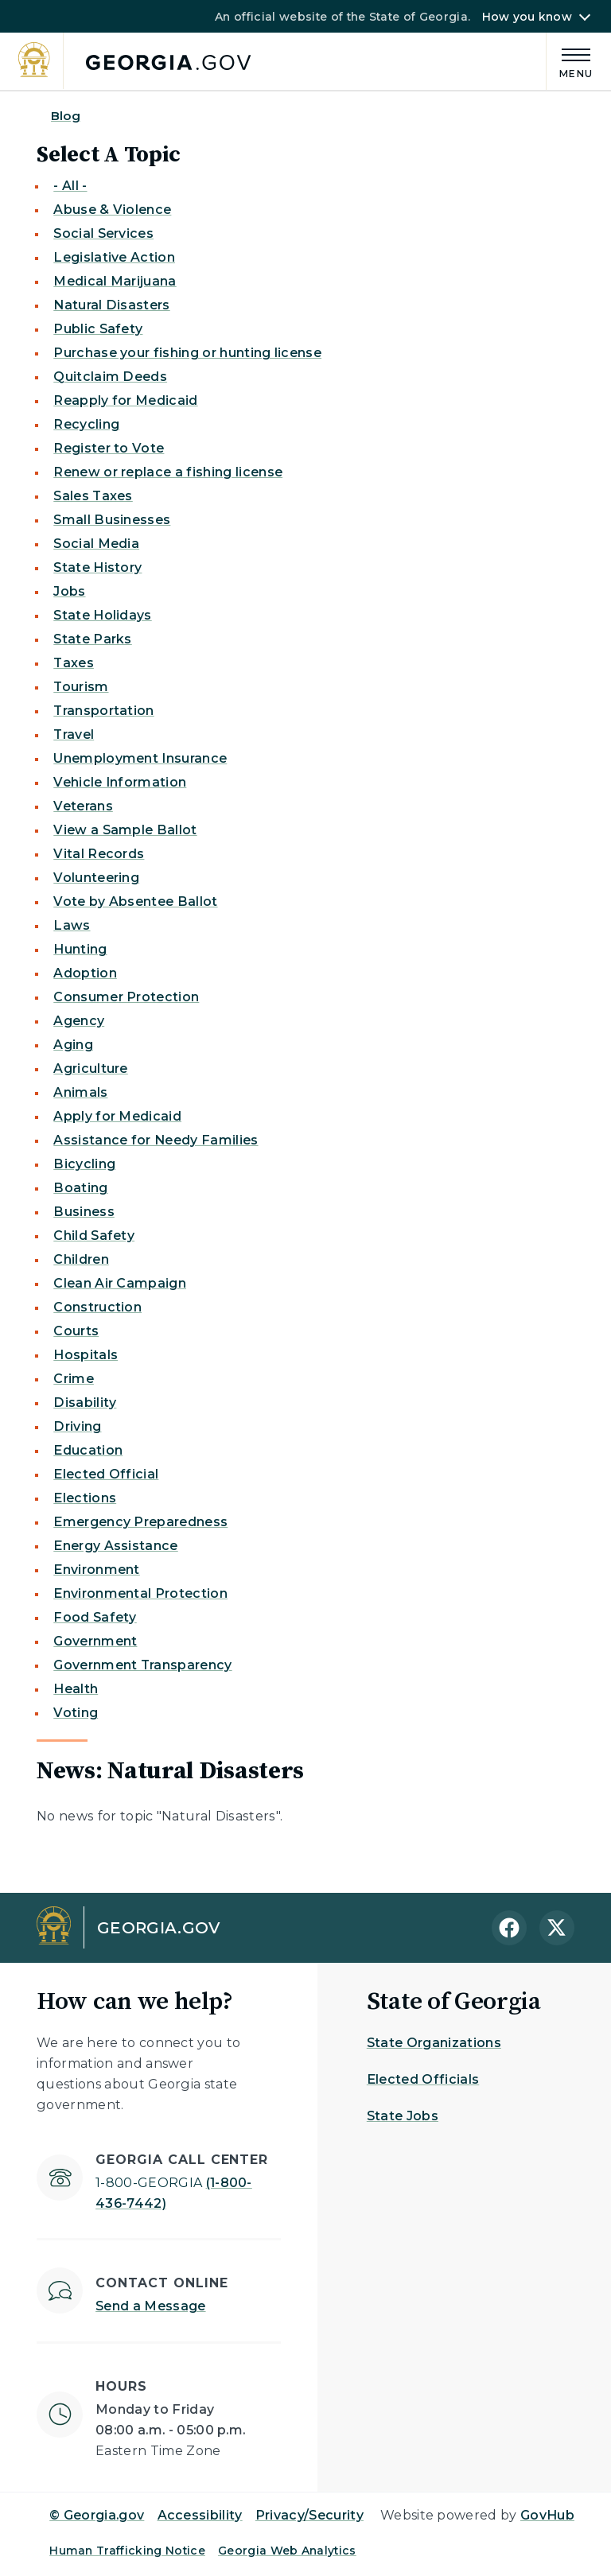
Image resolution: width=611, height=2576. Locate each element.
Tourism (80, 686)
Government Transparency (142, 1665)
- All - (70, 185)
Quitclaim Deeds (110, 376)
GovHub (547, 2515)
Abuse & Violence (112, 209)
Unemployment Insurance (140, 758)
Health (75, 1688)
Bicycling (84, 1163)
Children (81, 1259)
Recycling (86, 424)
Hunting (80, 949)
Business (84, 1211)
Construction (97, 1307)
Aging (73, 1044)
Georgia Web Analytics (287, 2550)
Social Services (103, 233)
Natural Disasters (111, 305)
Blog (65, 115)
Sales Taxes (93, 495)
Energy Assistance (115, 1545)
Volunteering (96, 877)
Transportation (103, 710)
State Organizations (434, 2042)
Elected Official (105, 1474)
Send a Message (150, 2306)
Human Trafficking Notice (127, 2550)
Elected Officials (423, 2079)
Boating (80, 1187)
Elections (84, 1498)
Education (88, 1450)
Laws (71, 925)
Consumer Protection (126, 996)
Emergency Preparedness (140, 1521)
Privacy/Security (309, 2515)
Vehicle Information (119, 782)
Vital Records (98, 853)
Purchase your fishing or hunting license (187, 352)
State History (97, 567)
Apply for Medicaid (117, 1116)
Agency (78, 1020)
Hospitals (85, 1354)
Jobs (69, 591)
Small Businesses (111, 519)
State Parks (92, 639)
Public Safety (97, 328)
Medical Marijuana (114, 281)
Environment (96, 1569)
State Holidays (102, 615)
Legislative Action (114, 257)
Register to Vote (108, 448)
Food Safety (95, 1617)
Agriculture (90, 1068)
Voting (75, 1712)
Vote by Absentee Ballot (135, 901)
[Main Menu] (570, 61)
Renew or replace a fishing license (167, 472)
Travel (73, 734)
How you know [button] (527, 16)
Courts (76, 1331)
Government (95, 1641)
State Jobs (402, 2115)
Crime (73, 1378)
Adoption (85, 973)
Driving (77, 1426)
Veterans (83, 806)
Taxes (73, 662)
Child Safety (93, 1235)
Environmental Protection (140, 1593)
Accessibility (200, 2515)
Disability (84, 1402)
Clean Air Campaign (119, 1283)
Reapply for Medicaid (125, 400)
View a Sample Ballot (125, 829)
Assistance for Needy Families (155, 1140)
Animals (80, 1092)
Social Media (96, 543)
